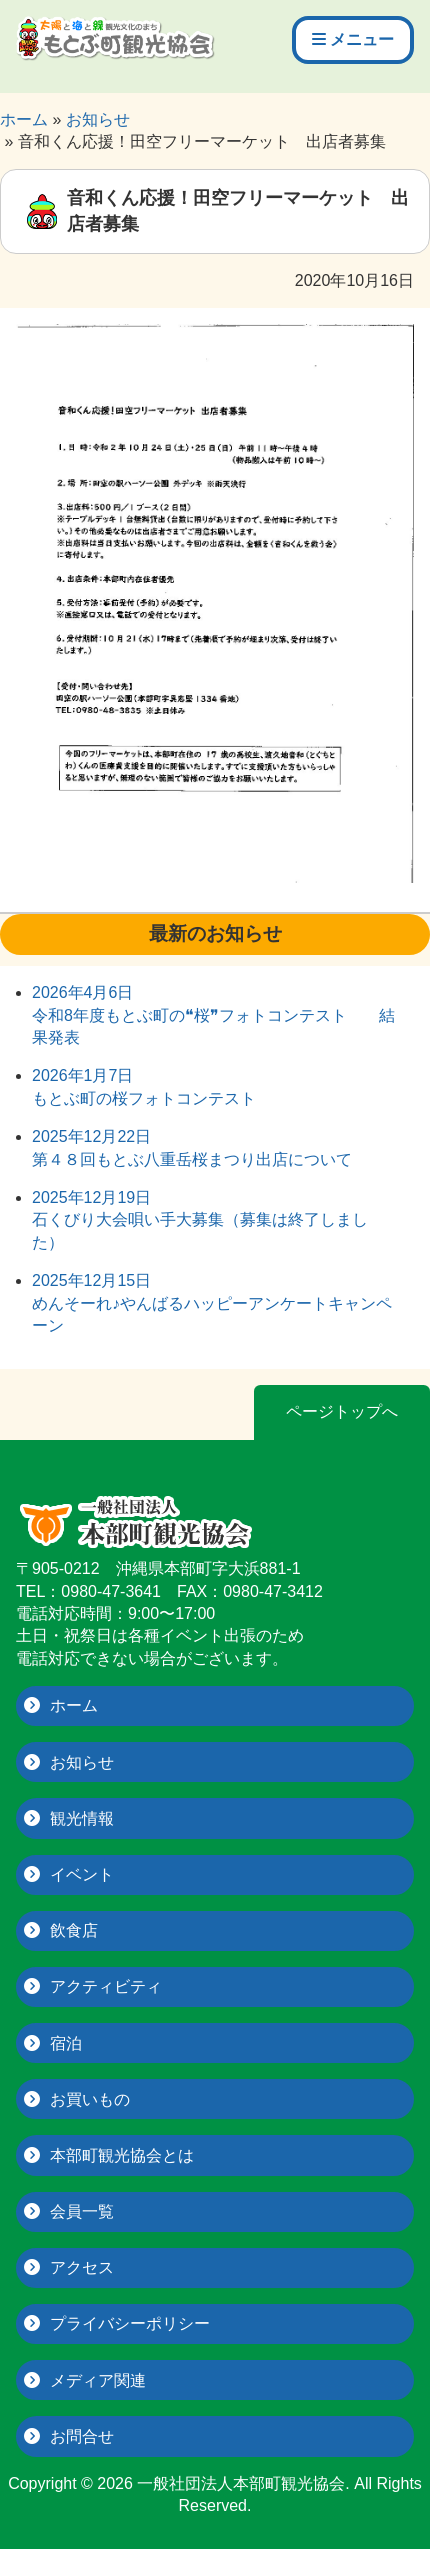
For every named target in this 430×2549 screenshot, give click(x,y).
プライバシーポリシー (130, 2323)
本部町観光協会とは (122, 2155)
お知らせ (82, 1762)
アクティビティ (106, 1986)
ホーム (74, 1705)
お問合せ (82, 2436)
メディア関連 (98, 2380)
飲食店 (74, 1930)
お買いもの (90, 2099)
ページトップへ (342, 1411)
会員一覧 (82, 2211)
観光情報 (82, 1818)
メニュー (353, 39)
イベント (82, 1874)
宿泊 (66, 2043)
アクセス (82, 2267)
